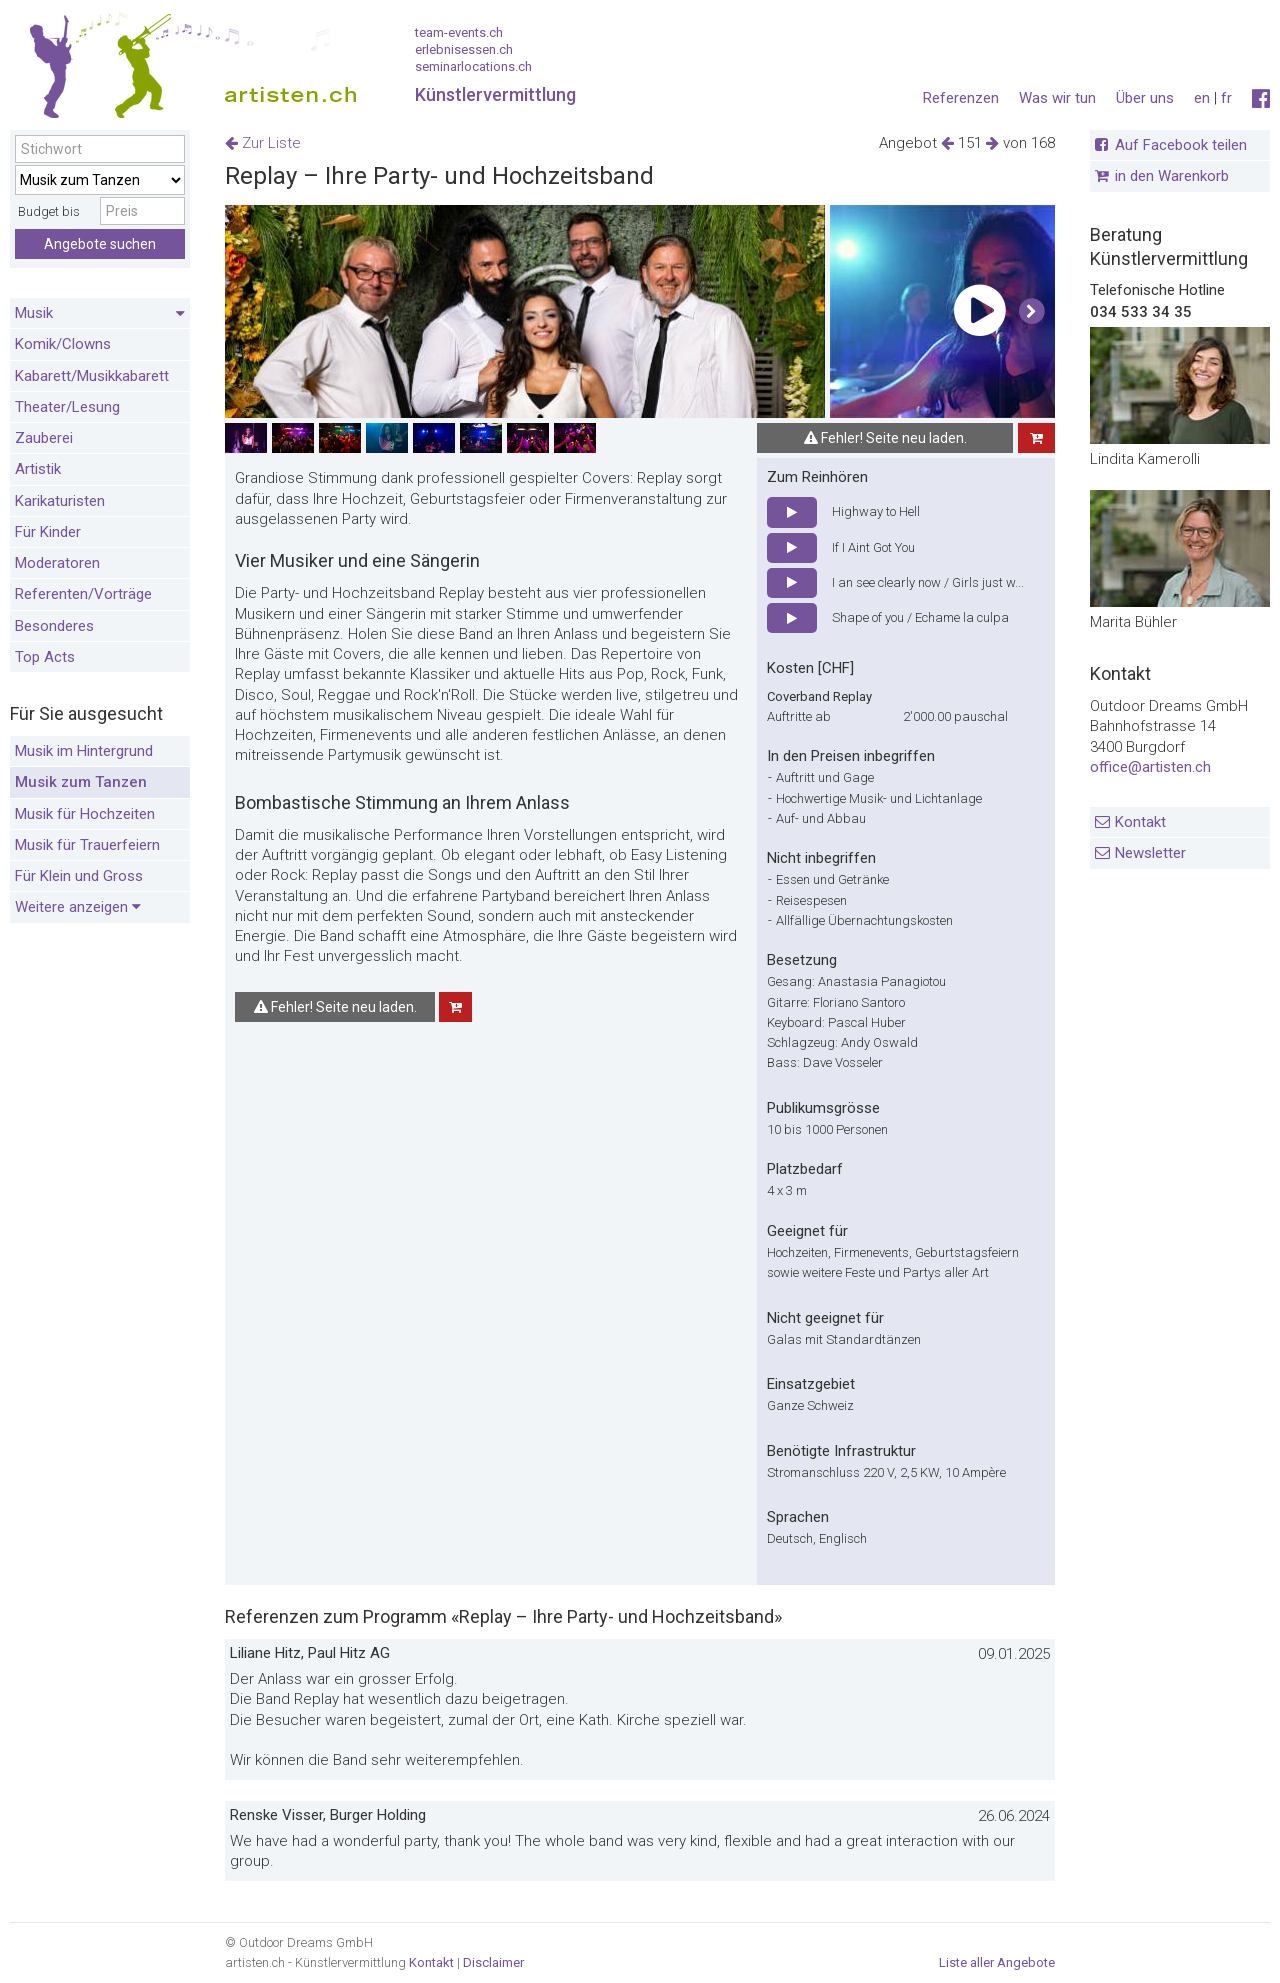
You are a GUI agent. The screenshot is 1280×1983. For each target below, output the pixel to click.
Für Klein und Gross (79, 876)
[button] (1031, 312)
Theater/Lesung (67, 407)
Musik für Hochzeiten (85, 814)
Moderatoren (57, 563)
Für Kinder (48, 532)
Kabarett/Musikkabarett (92, 376)
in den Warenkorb (1172, 176)
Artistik (38, 469)
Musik (100, 314)
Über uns (1145, 98)
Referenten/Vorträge (83, 594)
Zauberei (44, 438)
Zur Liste (263, 143)
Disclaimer (493, 1962)
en (1202, 98)
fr (1226, 98)
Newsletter (1150, 853)
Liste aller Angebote (997, 1962)
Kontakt (1140, 822)
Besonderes (54, 626)
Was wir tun (1057, 98)
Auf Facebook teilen (1181, 145)
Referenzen (961, 98)
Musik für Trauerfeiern (87, 845)
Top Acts (45, 657)
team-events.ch (459, 32)
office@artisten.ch (1150, 767)
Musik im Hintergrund (84, 751)
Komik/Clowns (63, 344)
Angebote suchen (100, 244)
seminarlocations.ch (473, 66)
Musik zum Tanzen (81, 782)
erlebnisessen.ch (464, 49)
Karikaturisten (60, 501)
